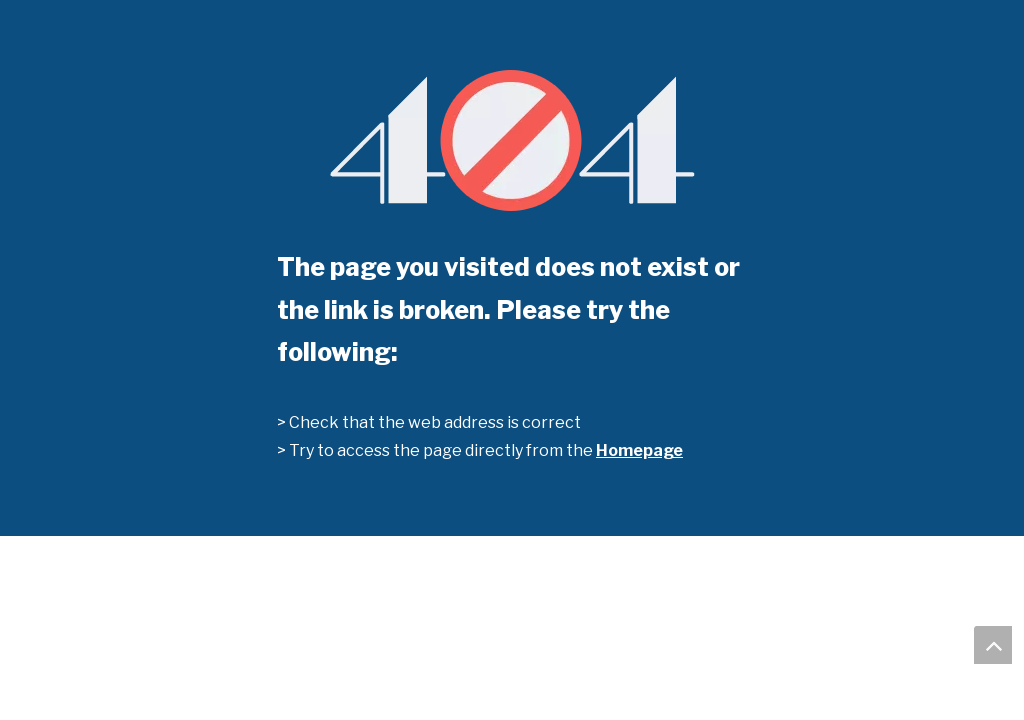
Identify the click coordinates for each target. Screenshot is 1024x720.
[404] (512, 140)
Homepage (639, 450)
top (993, 645)
